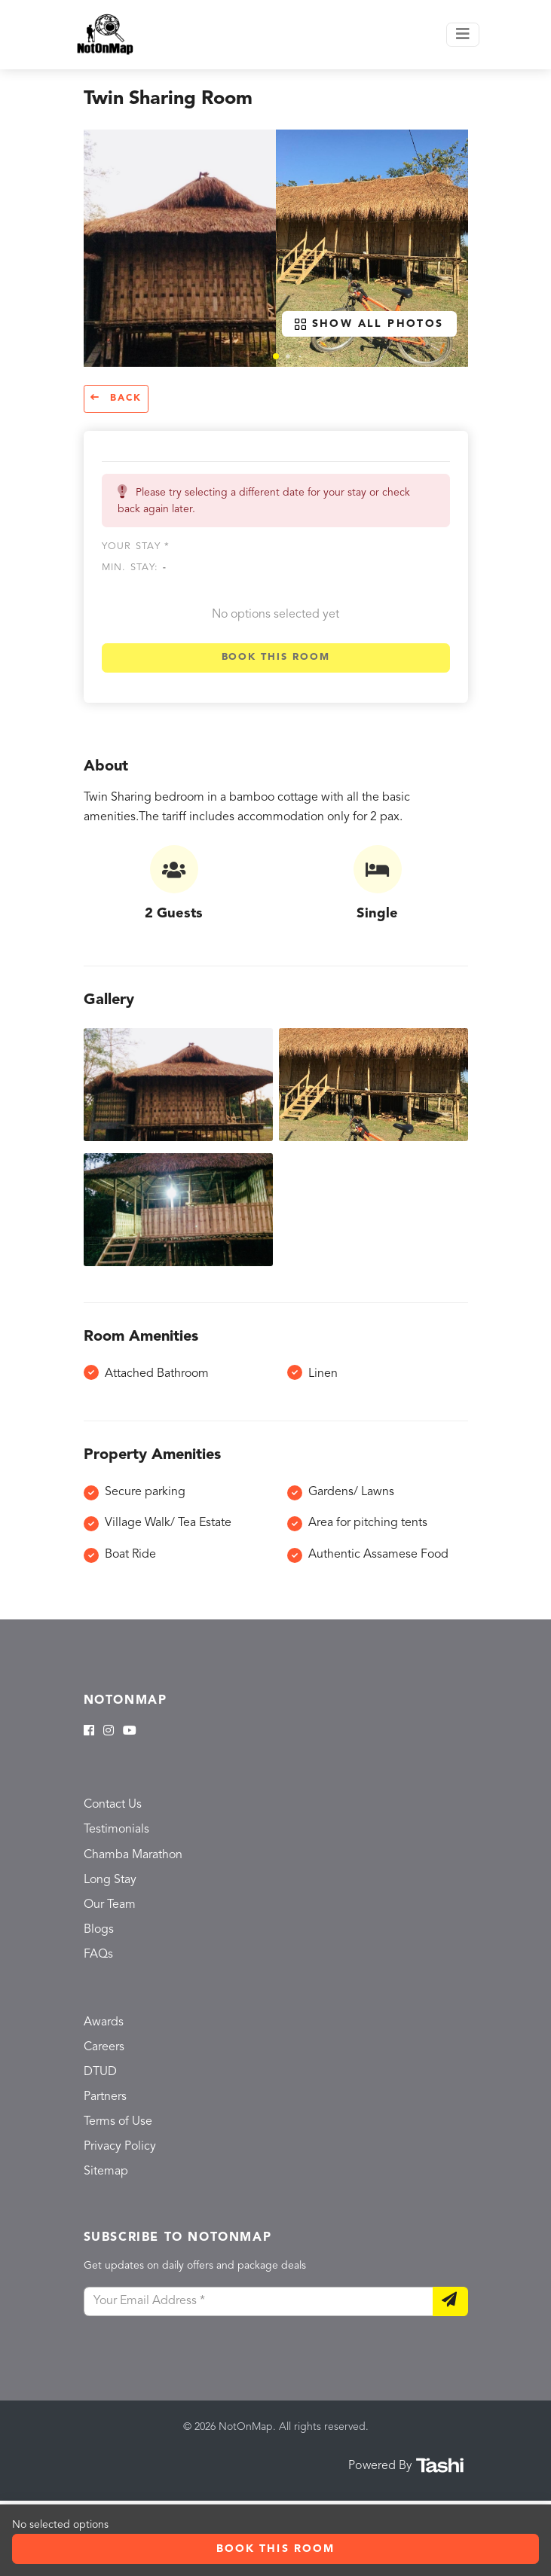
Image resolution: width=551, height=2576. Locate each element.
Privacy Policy (120, 2147)
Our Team (110, 1905)
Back (116, 398)
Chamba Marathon (133, 1855)
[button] (276, 356)
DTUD (100, 2072)
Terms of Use (118, 2122)
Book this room (276, 657)
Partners (105, 2097)
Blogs (99, 1930)
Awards (104, 2022)
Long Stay (110, 1880)
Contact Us (113, 1805)
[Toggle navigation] (462, 35)
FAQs (98, 1955)
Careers (104, 2047)
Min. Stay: (134, 567)
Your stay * (136, 546)
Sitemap (106, 2171)
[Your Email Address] (258, 2302)
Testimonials (116, 1830)
